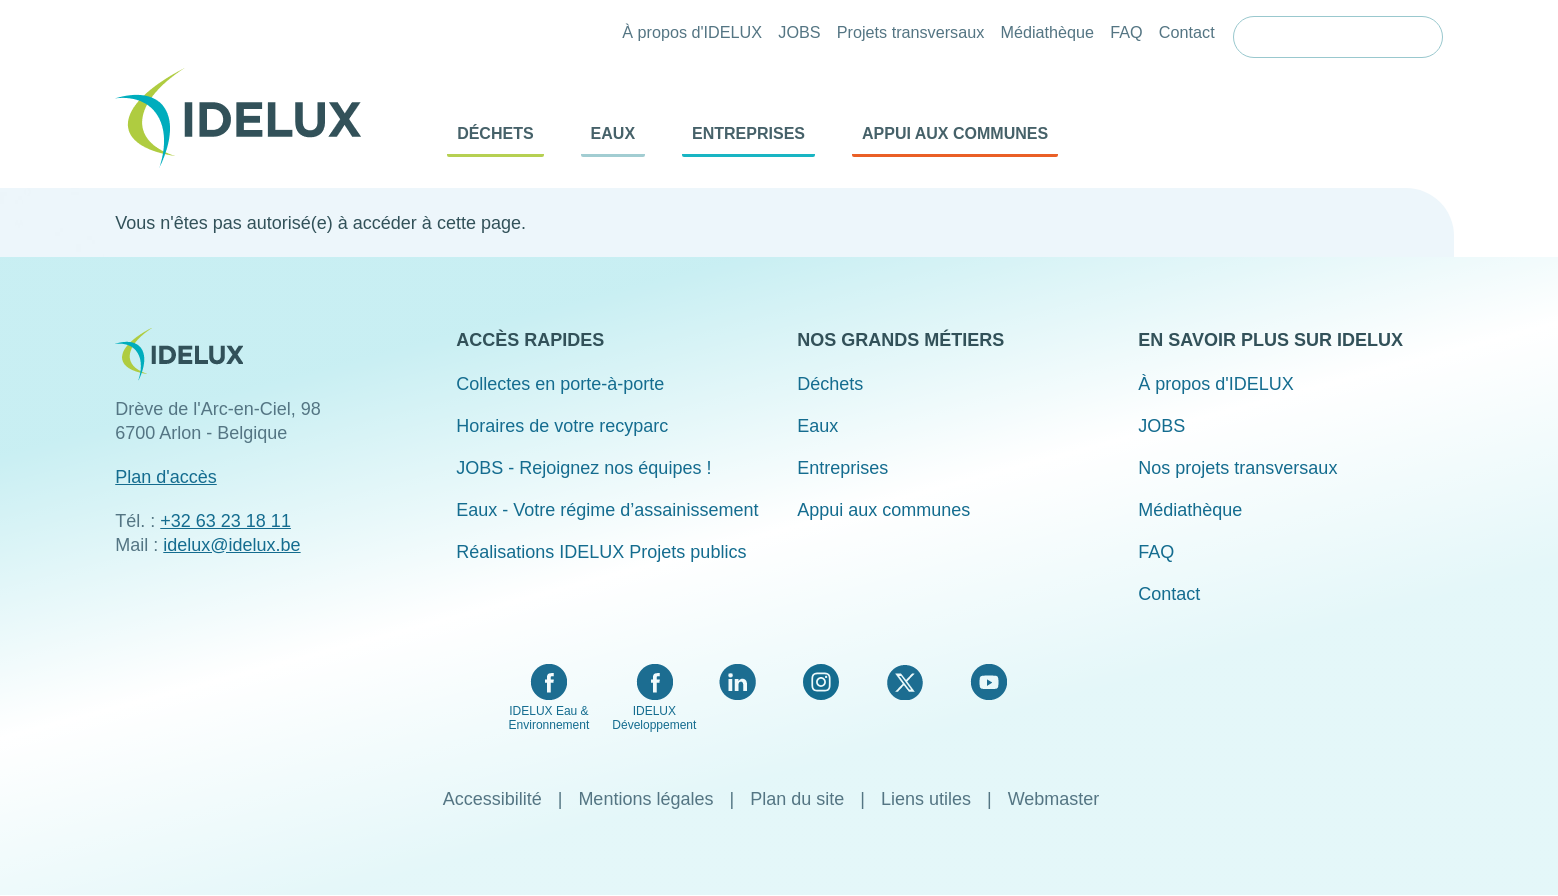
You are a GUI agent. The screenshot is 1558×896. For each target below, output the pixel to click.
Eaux (613, 133)
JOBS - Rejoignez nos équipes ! (583, 468)
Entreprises (748, 133)
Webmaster (1054, 799)
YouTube (988, 682)
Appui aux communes (955, 133)
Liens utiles (926, 799)
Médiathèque (1047, 32)
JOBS (799, 32)
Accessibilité (492, 799)
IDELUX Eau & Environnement (549, 718)
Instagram (821, 682)
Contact (1187, 32)
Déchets (495, 133)
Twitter (904, 682)
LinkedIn (737, 682)
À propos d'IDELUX (692, 32)
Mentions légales (645, 799)
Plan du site (797, 799)
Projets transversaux (911, 32)
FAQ (1126, 32)
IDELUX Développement (654, 718)
